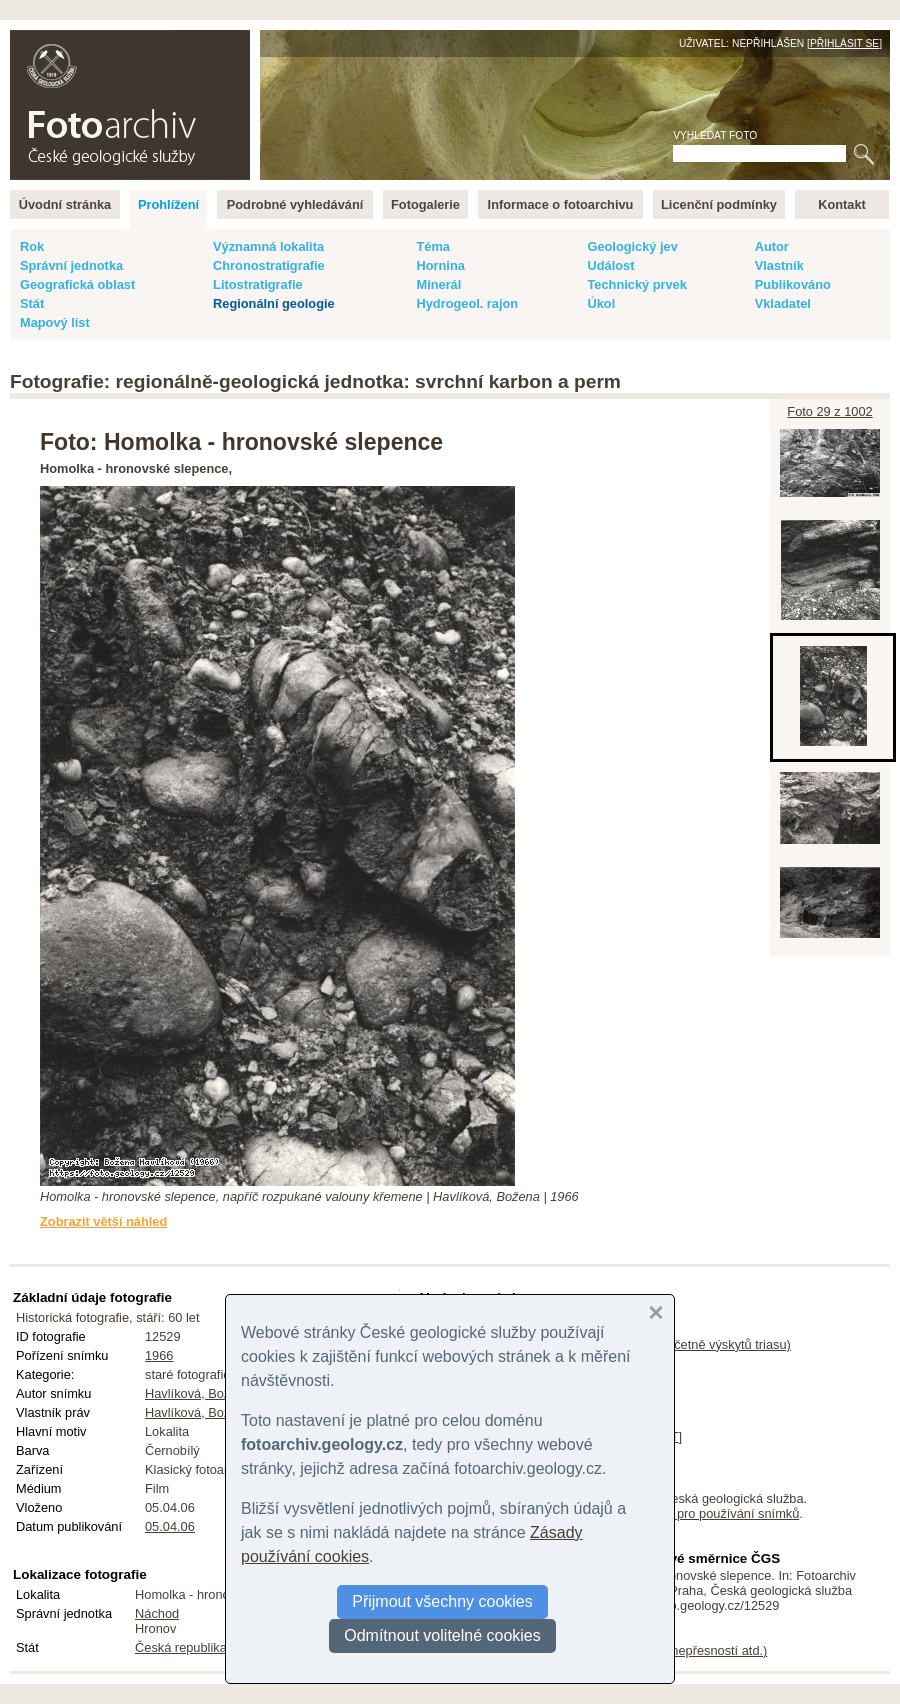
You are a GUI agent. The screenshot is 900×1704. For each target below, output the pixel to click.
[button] (656, 1313)
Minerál (438, 284)
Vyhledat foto (715, 135)
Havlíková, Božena (198, 1393)
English (226, 40)
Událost (610, 265)
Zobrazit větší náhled (103, 1221)
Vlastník (779, 265)
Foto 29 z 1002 (829, 411)
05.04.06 (170, 1526)
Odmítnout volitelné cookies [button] (442, 1635)
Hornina (440, 265)
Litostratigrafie (258, 284)
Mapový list (55, 322)
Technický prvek (636, 284)
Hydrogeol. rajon (467, 303)
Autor (772, 246)
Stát (32, 303)
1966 (159, 1355)
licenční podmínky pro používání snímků (685, 1513)
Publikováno (793, 284)
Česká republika (181, 1647)
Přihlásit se (844, 43)
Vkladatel (783, 303)
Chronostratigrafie (269, 265)
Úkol (601, 303)
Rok (32, 246)
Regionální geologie (274, 303)
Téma (432, 246)
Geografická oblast (77, 284)
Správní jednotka (71, 265)
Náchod (157, 1613)
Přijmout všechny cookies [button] (442, 1601)
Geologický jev (632, 246)
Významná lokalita (268, 246)
